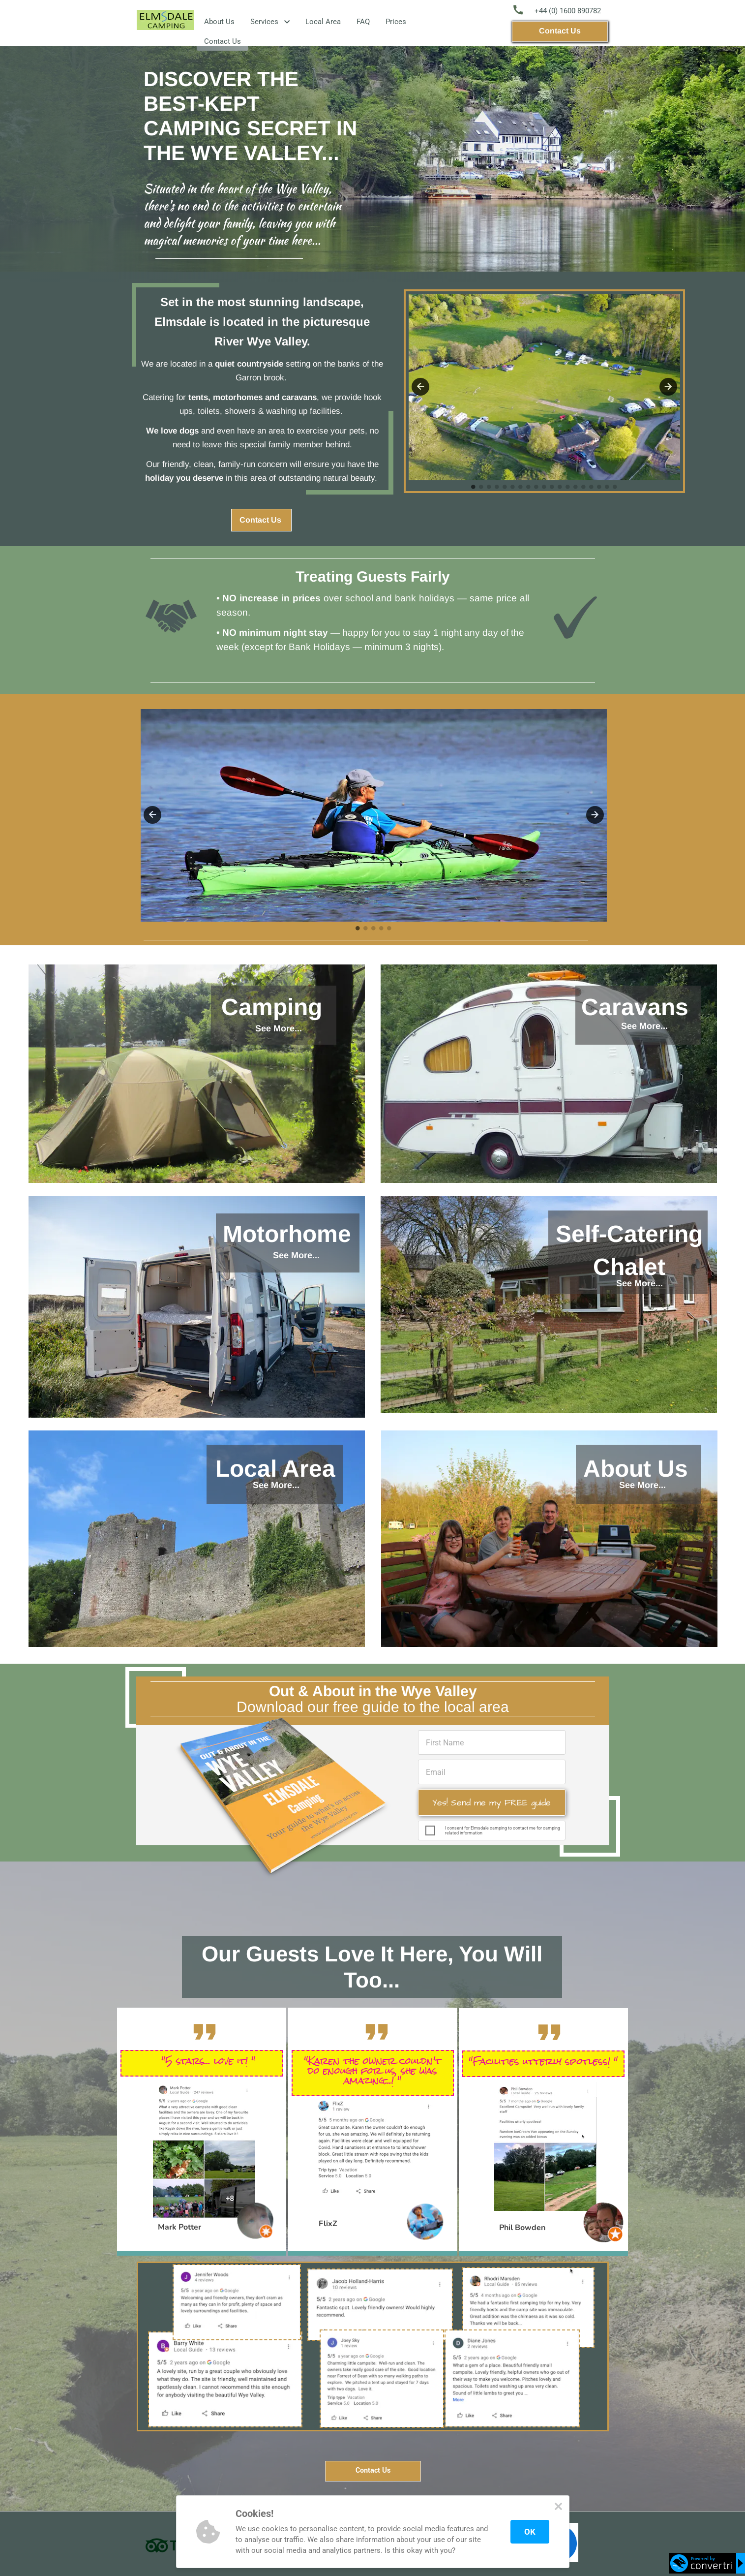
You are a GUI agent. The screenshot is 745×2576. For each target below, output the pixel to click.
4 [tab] (382, 928)
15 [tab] (584, 487)
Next (595, 815)
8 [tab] (529, 487)
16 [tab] (592, 487)
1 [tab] (358, 928)
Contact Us (222, 41)
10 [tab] (544, 487)
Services (270, 21)
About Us (219, 21)
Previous (152, 815)
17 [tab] (599, 487)
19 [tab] (615, 487)
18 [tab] (607, 487)
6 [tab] (513, 487)
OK (530, 2532)
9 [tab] (536, 487)
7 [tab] (521, 487)
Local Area (323, 21)
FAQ (363, 21)
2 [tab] (366, 928)
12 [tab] (560, 487)
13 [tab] (568, 487)
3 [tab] (374, 928)
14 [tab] (576, 487)
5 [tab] (389, 928)
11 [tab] (552, 487)
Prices (396, 21)
